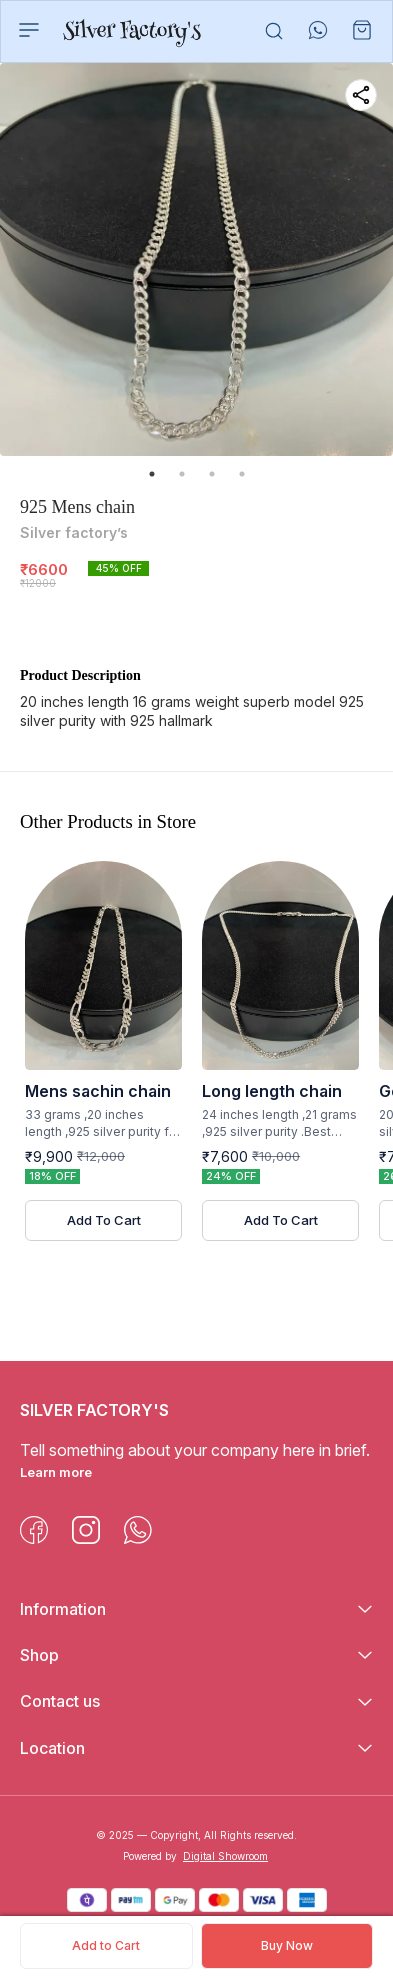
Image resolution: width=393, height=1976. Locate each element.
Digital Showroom (225, 1856)
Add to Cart (106, 1945)
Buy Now (287, 1945)
